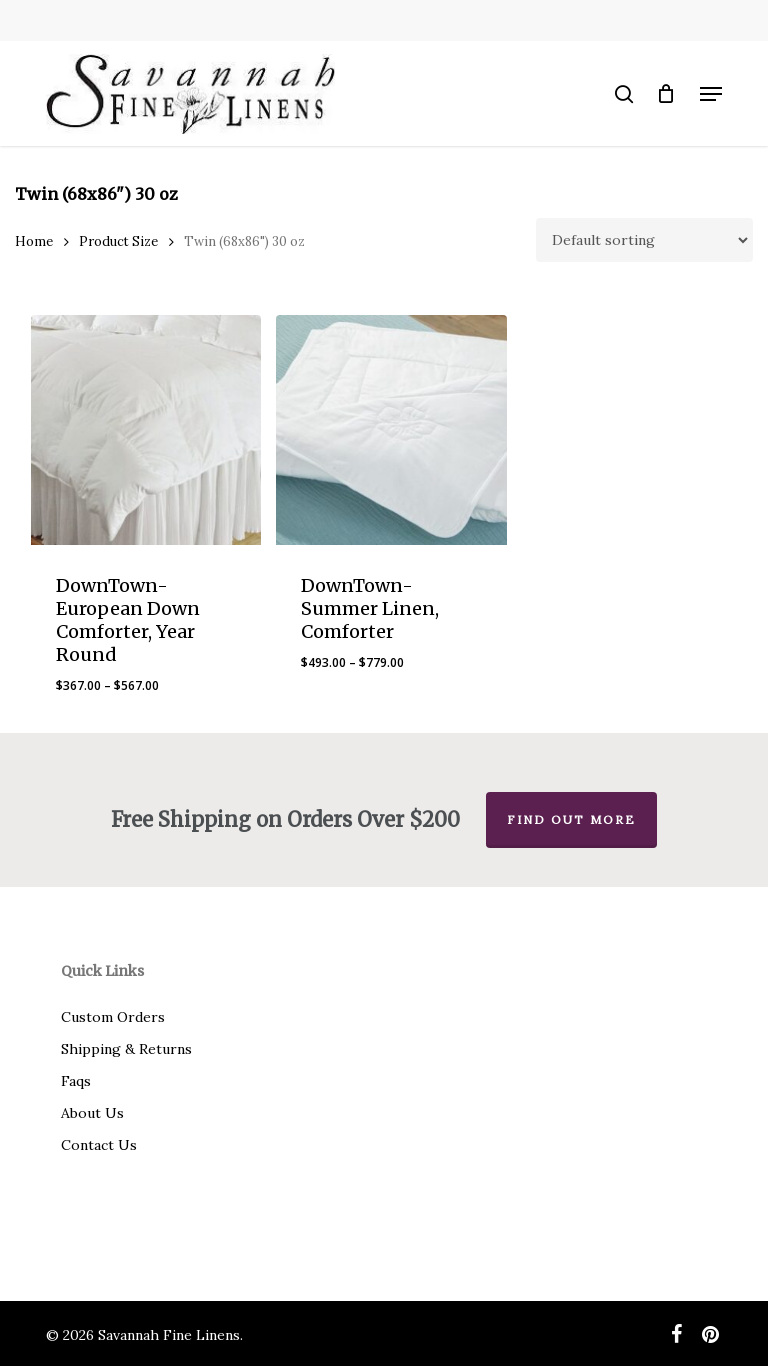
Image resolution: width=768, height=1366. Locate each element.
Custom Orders (113, 1017)
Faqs (76, 1081)
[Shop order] (644, 240)
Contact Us (99, 1145)
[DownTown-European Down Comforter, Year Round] (146, 430)
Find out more (571, 819)
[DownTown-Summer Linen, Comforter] (391, 430)
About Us (92, 1113)
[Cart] (666, 94)
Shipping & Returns (126, 1049)
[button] (711, 94)
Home (34, 241)
